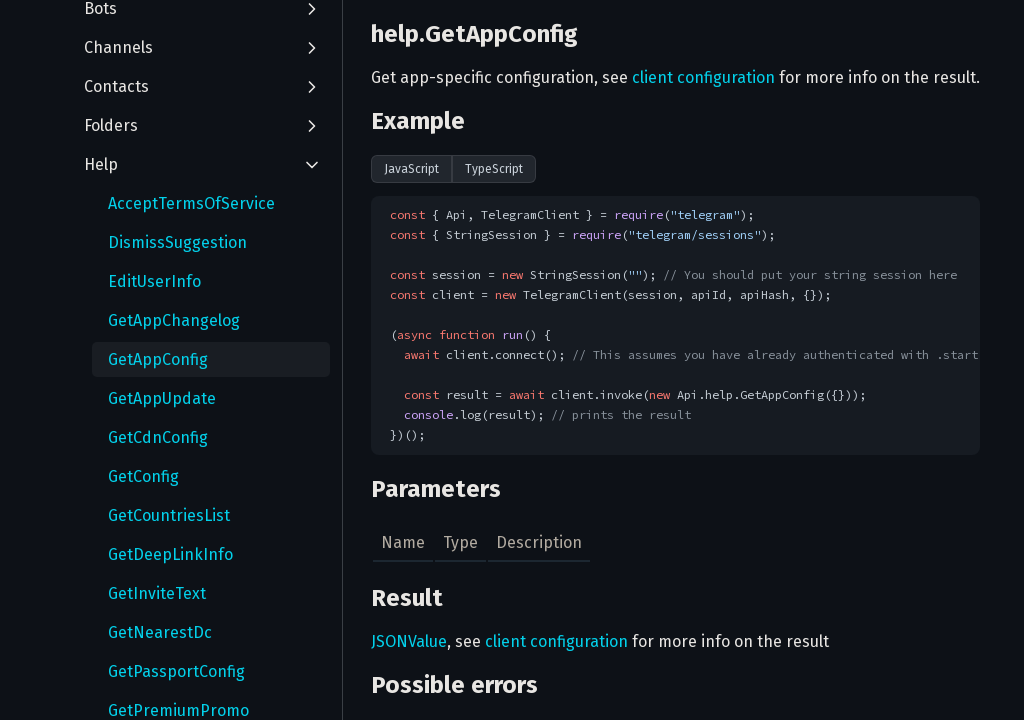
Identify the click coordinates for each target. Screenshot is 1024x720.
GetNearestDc (160, 632)
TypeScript (494, 169)
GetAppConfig (158, 359)
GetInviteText (157, 593)
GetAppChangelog (174, 320)
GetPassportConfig (176, 671)
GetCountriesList (169, 515)
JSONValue (409, 641)
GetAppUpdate (162, 398)
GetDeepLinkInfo (170, 554)
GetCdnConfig (158, 437)
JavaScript (411, 169)
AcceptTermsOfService (191, 203)
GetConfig (143, 476)
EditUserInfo (154, 281)
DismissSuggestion (177, 242)
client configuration (703, 77)
